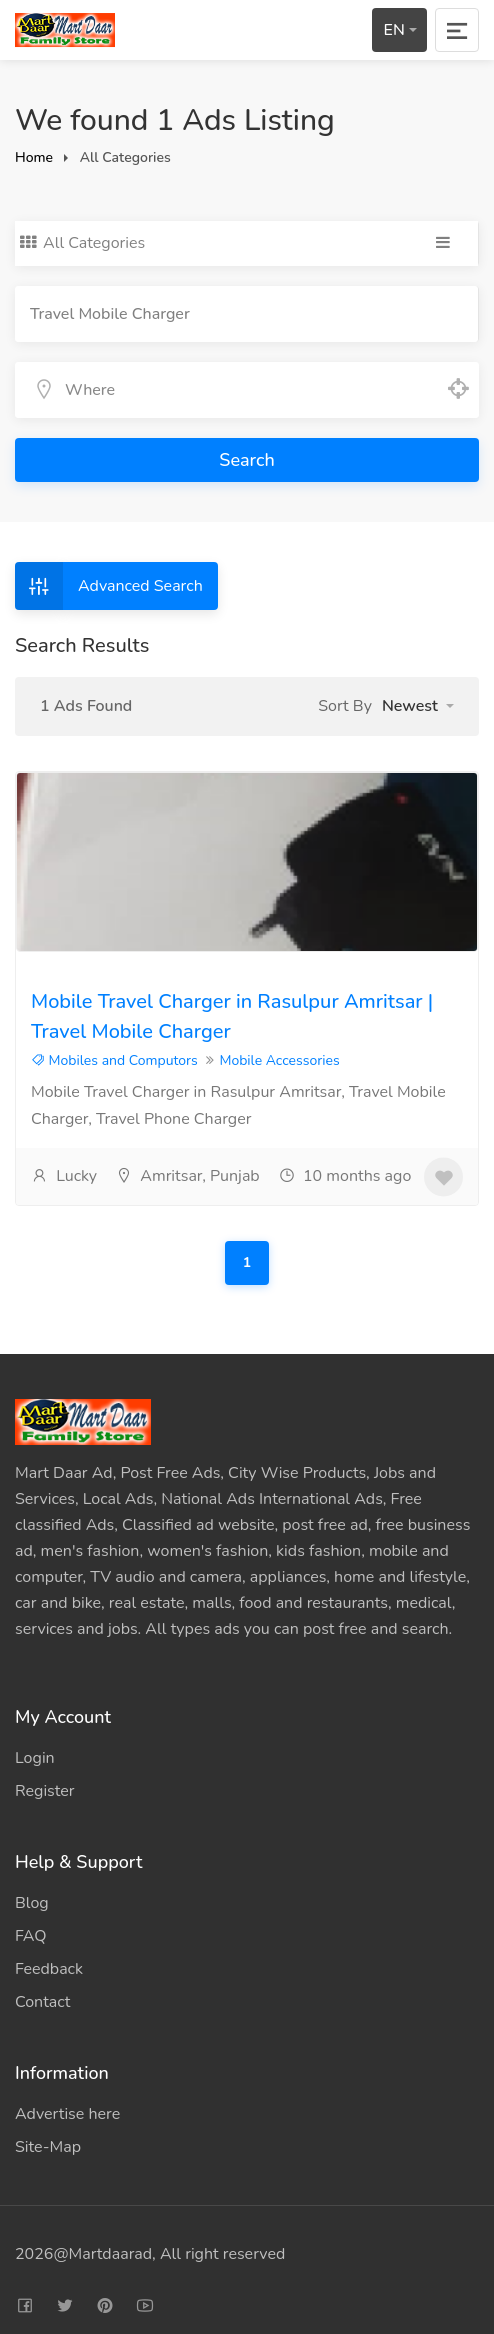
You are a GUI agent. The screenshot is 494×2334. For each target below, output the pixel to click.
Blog (32, 1903)
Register (45, 1791)
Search (246, 460)
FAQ (31, 1936)
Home (34, 157)
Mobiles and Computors (114, 1060)
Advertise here (67, 2114)
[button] (418, 706)
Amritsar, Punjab (187, 1176)
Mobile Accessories (279, 1060)
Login (35, 1758)
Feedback (49, 1969)
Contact (42, 2002)
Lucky (64, 1176)
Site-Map (48, 2147)
